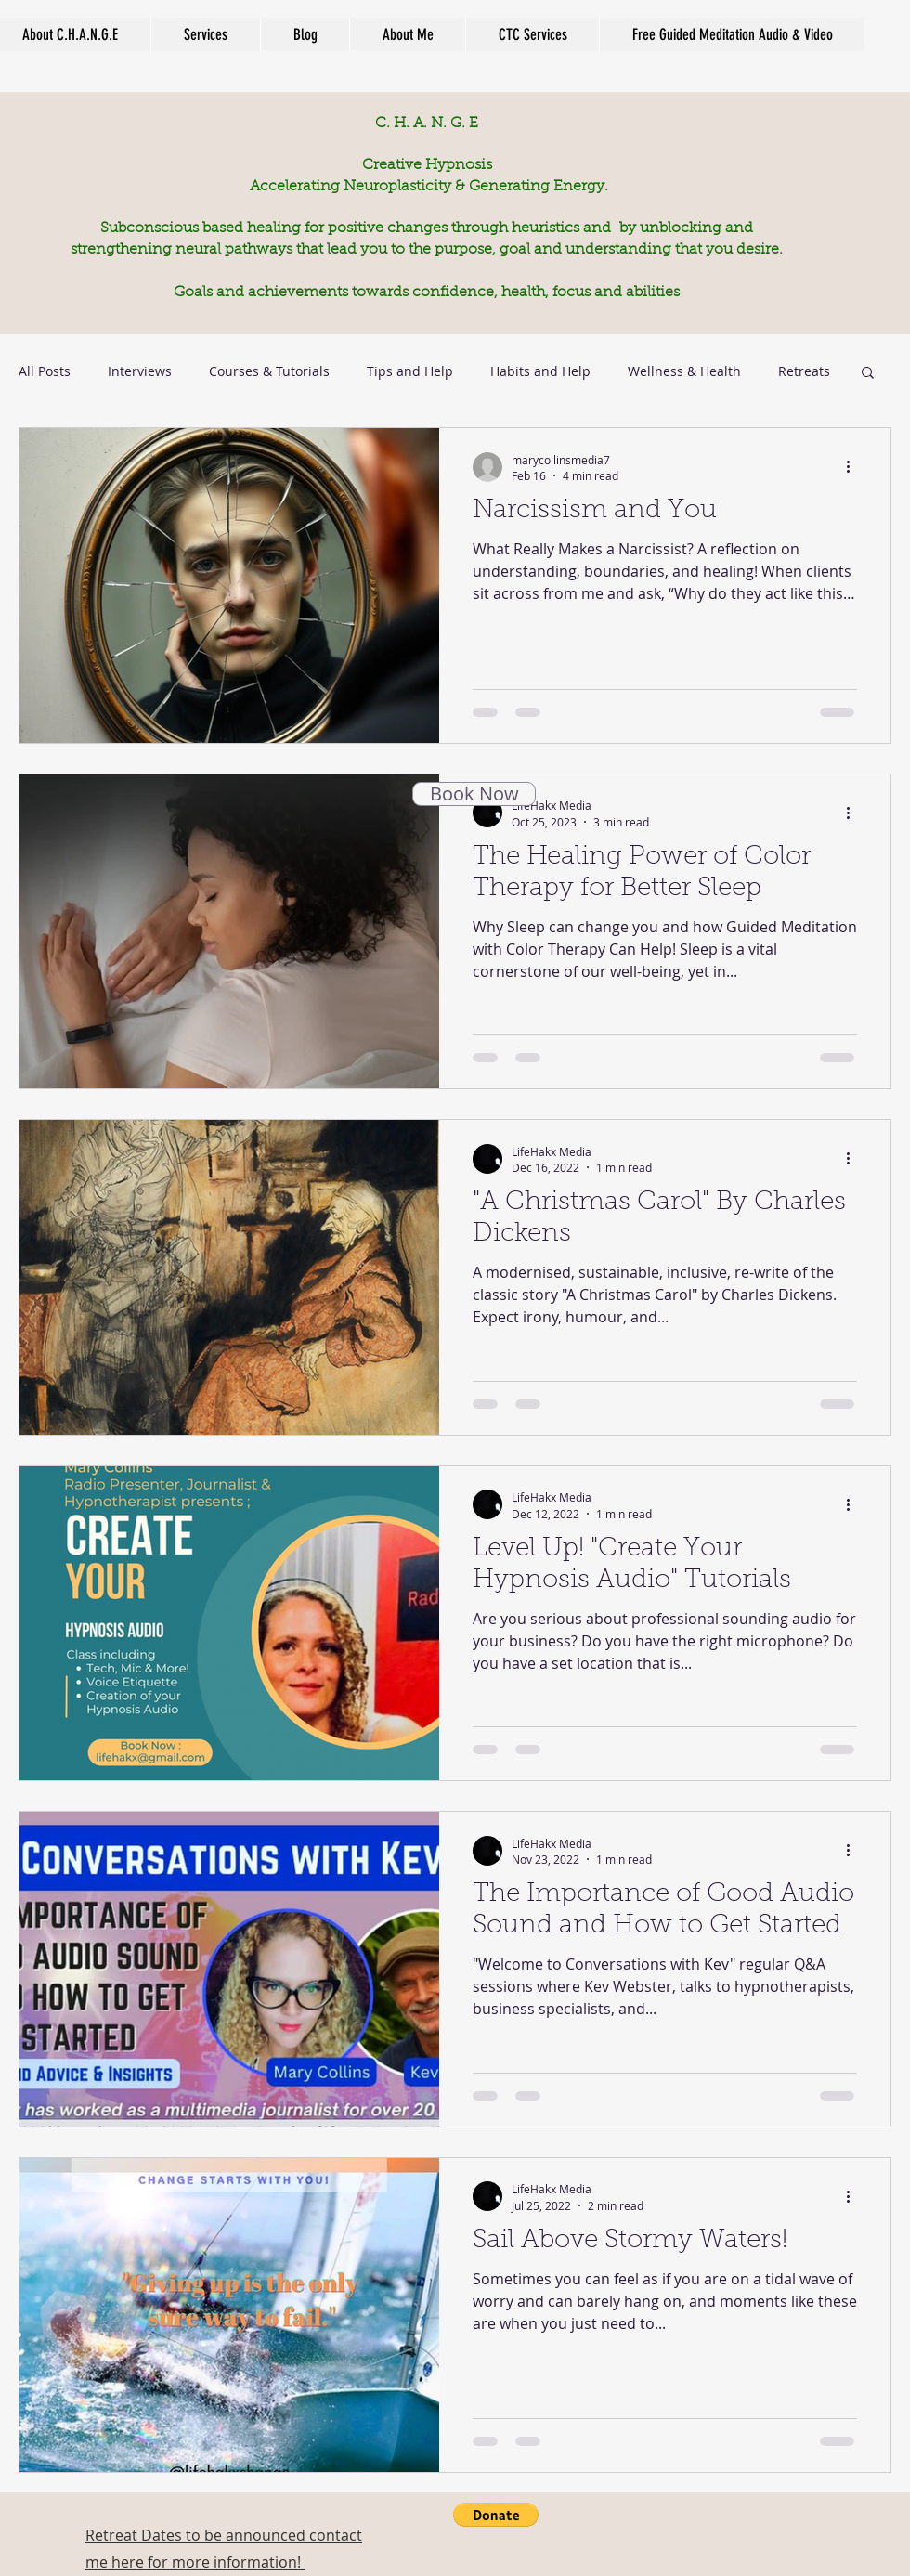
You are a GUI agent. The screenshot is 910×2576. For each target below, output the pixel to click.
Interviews (140, 371)
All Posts (45, 371)
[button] (868, 374)
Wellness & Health (684, 371)
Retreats (804, 371)
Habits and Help (540, 371)
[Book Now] (474, 794)
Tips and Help (410, 371)
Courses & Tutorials (269, 371)
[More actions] (854, 467)
